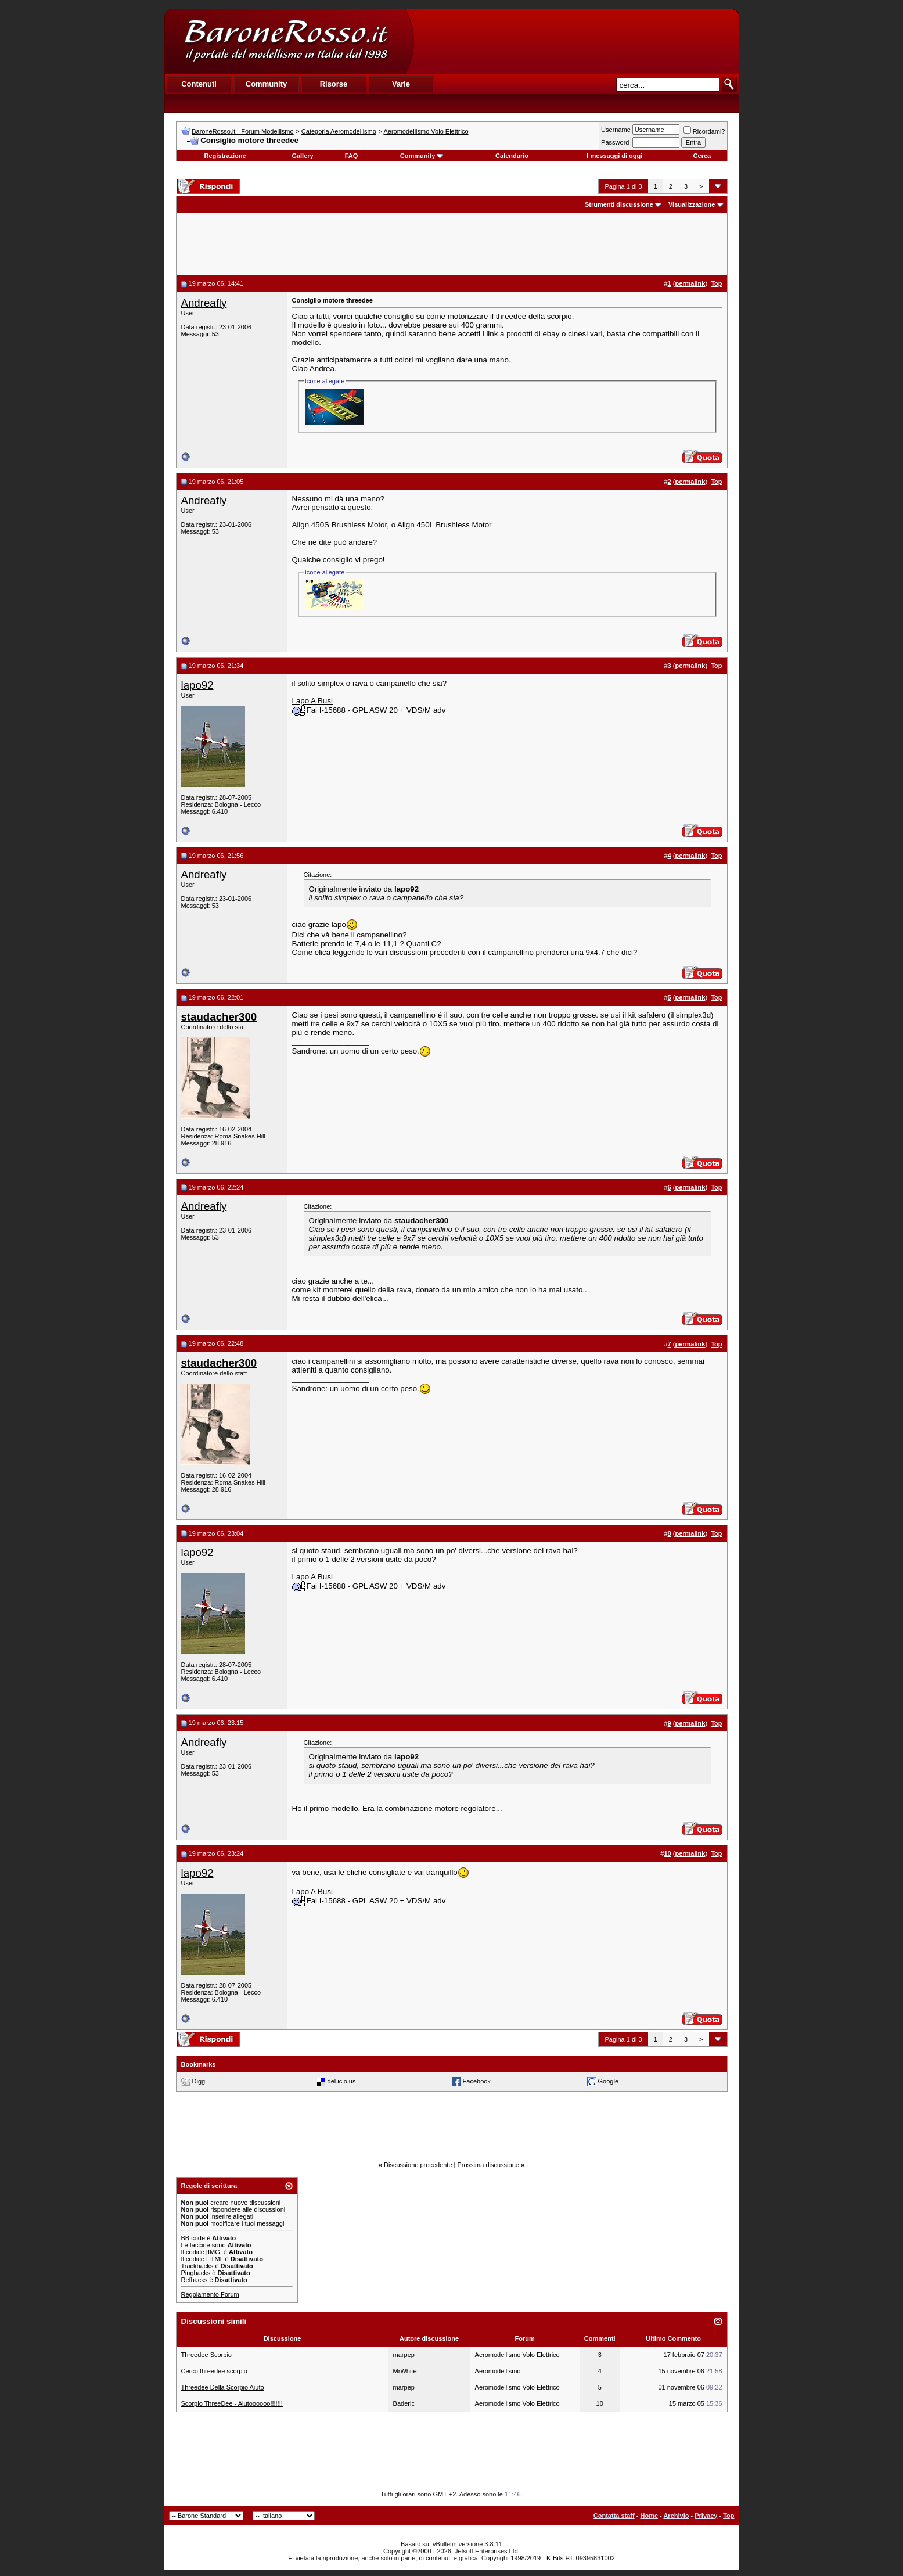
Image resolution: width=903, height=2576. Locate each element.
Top (728, 2515)
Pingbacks (196, 2272)
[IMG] (214, 2251)
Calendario (511, 155)
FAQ (351, 155)
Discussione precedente (418, 2164)
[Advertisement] (576, 41)
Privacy (706, 2515)
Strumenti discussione (619, 204)
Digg (199, 2081)
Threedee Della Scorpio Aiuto (222, 2387)
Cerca (702, 155)
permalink (690, 283)
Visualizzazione (691, 204)
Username (616, 129)
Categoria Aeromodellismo (338, 131)
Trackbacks (197, 2265)
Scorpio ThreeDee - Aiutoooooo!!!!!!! (232, 2403)
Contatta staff (614, 2515)
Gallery (302, 155)
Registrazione (225, 155)
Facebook (477, 2081)
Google (608, 2081)
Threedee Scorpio (206, 2354)
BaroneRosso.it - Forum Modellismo (242, 131)
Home (649, 2515)
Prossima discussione (488, 2164)
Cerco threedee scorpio (214, 2370)
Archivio (676, 2515)
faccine (200, 2244)
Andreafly (204, 303)
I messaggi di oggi (614, 155)
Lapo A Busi (312, 700)
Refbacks (194, 2279)
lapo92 (197, 685)
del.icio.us (342, 2081)
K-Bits (554, 2558)
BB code (193, 2237)
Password (615, 142)
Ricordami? (704, 131)
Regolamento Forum (210, 2294)
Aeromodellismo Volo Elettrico (425, 131)
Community (422, 155)
